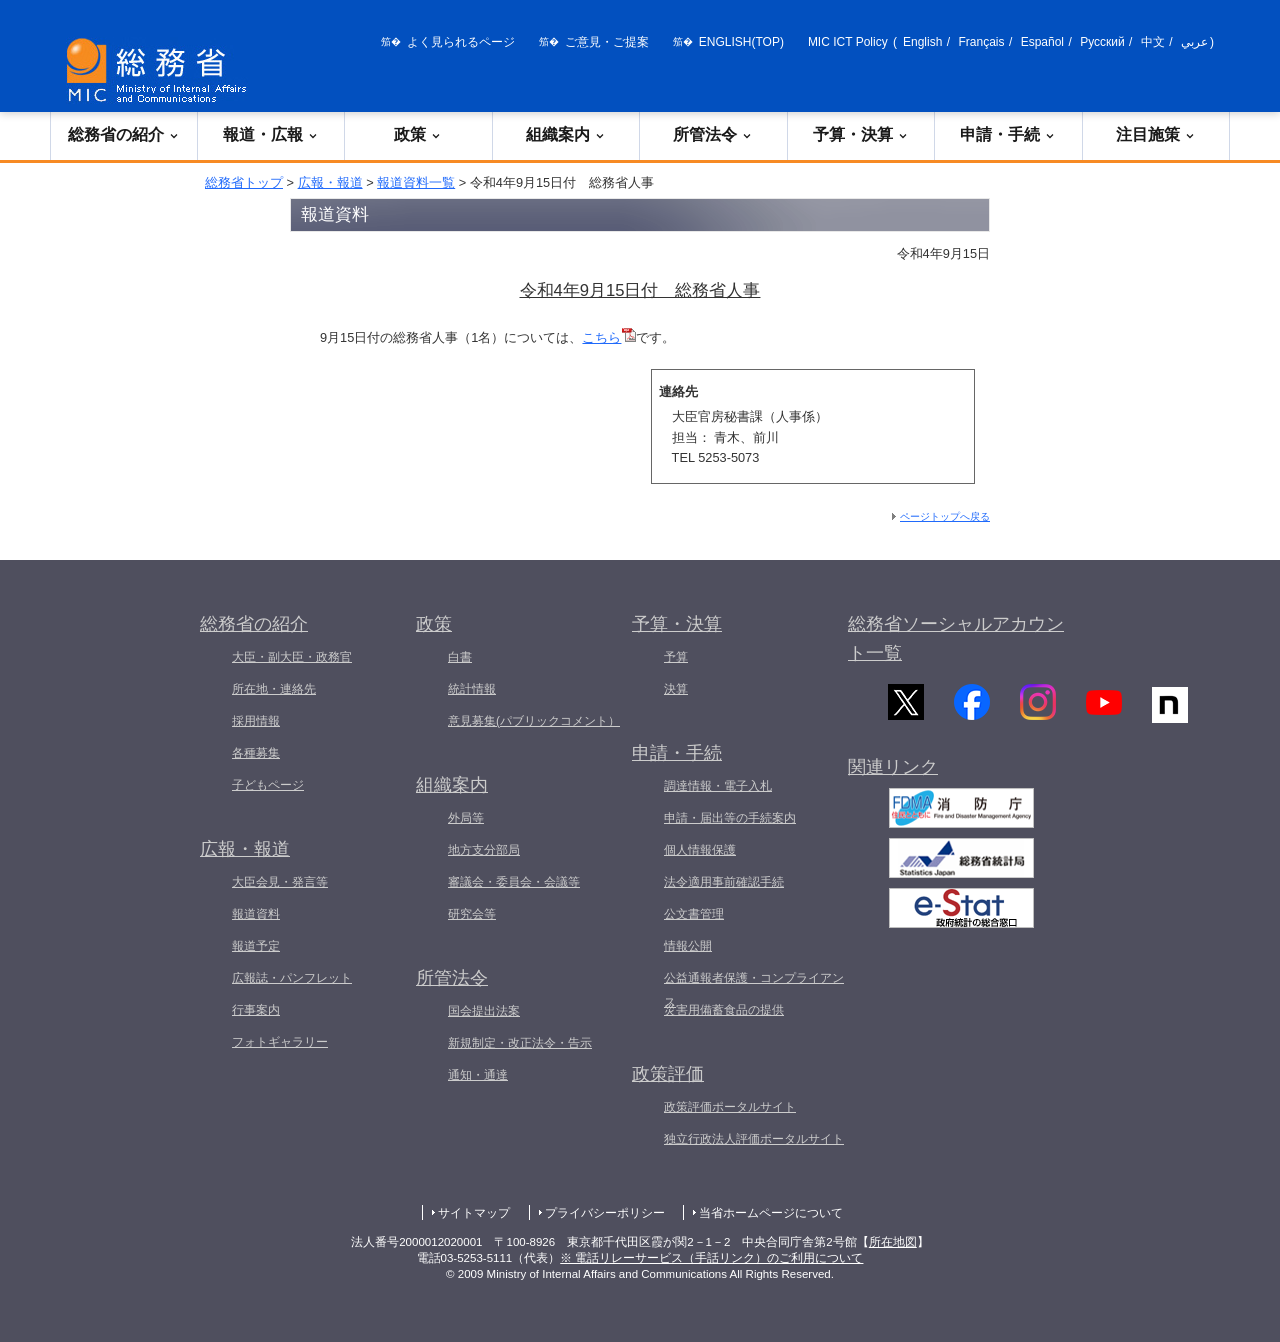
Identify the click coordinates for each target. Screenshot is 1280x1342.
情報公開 (688, 946)
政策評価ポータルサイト (730, 1107)
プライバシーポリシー (605, 1213)
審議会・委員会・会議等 (514, 882)
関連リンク (893, 780)
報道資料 (256, 914)
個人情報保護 (700, 850)
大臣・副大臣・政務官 (292, 657)
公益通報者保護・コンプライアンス (754, 990)
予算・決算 (861, 134)
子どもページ (268, 785)
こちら (609, 337)
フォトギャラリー (280, 1042)
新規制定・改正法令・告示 (520, 1043)
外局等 (466, 818)
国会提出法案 (484, 1011)
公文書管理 (694, 914)
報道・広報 (271, 134)
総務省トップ (244, 182)
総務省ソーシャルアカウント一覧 (956, 638)
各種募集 (256, 753)
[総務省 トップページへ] (161, 70)
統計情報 (472, 689)
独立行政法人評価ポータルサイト (754, 1139)
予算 (676, 657)
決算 (676, 689)
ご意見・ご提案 (607, 42)
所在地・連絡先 (274, 689)
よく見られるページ (461, 42)
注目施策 (1156, 134)
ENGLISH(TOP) (741, 42)
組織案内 (566, 134)
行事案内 (256, 1010)
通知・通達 (478, 1075)
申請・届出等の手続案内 (730, 818)
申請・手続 (1008, 134)
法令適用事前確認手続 (724, 882)
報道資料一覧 (416, 182)
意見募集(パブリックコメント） (534, 721)
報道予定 (256, 946)
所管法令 (713, 134)
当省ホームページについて (771, 1213)
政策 (418, 134)
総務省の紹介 (124, 134)
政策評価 (668, 1074)
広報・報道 (330, 182)
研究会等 (472, 914)
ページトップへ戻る (945, 516)
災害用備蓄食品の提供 (724, 1010)
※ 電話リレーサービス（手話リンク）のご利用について (711, 1258)
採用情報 (256, 721)
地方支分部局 (484, 850)
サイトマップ (474, 1213)
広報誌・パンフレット (292, 978)
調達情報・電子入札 (718, 786)
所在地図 (893, 1242)
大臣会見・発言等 (280, 882)
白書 (460, 657)
